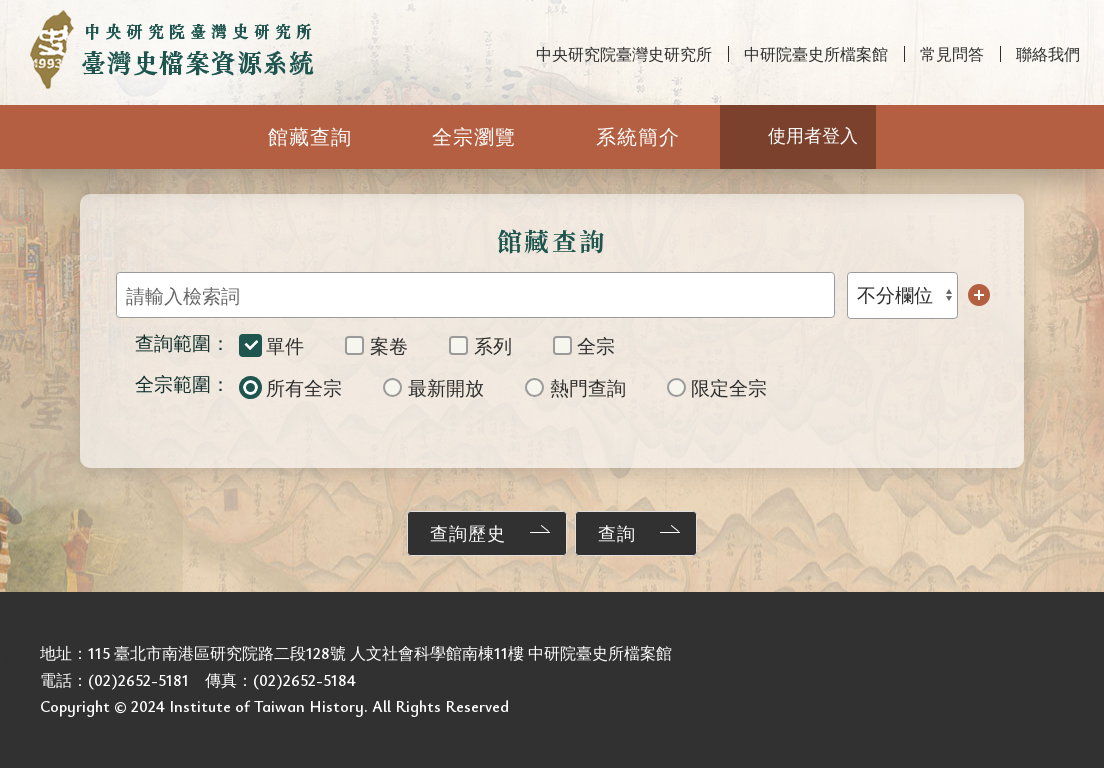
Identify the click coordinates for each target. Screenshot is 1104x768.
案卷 (376, 345)
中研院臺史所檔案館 (816, 54)
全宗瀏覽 (474, 136)
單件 (272, 345)
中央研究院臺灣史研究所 (624, 54)
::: (11, 17)
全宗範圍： (182, 383)
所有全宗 (291, 387)
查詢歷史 (468, 533)
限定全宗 (717, 387)
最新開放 (433, 387)
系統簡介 (638, 136)
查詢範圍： (182, 342)
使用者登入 (813, 135)
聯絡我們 (1048, 54)
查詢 (617, 533)
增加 (979, 295)
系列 (480, 345)
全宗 (584, 345)
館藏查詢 (310, 136)
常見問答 (952, 54)
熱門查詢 (575, 387)
